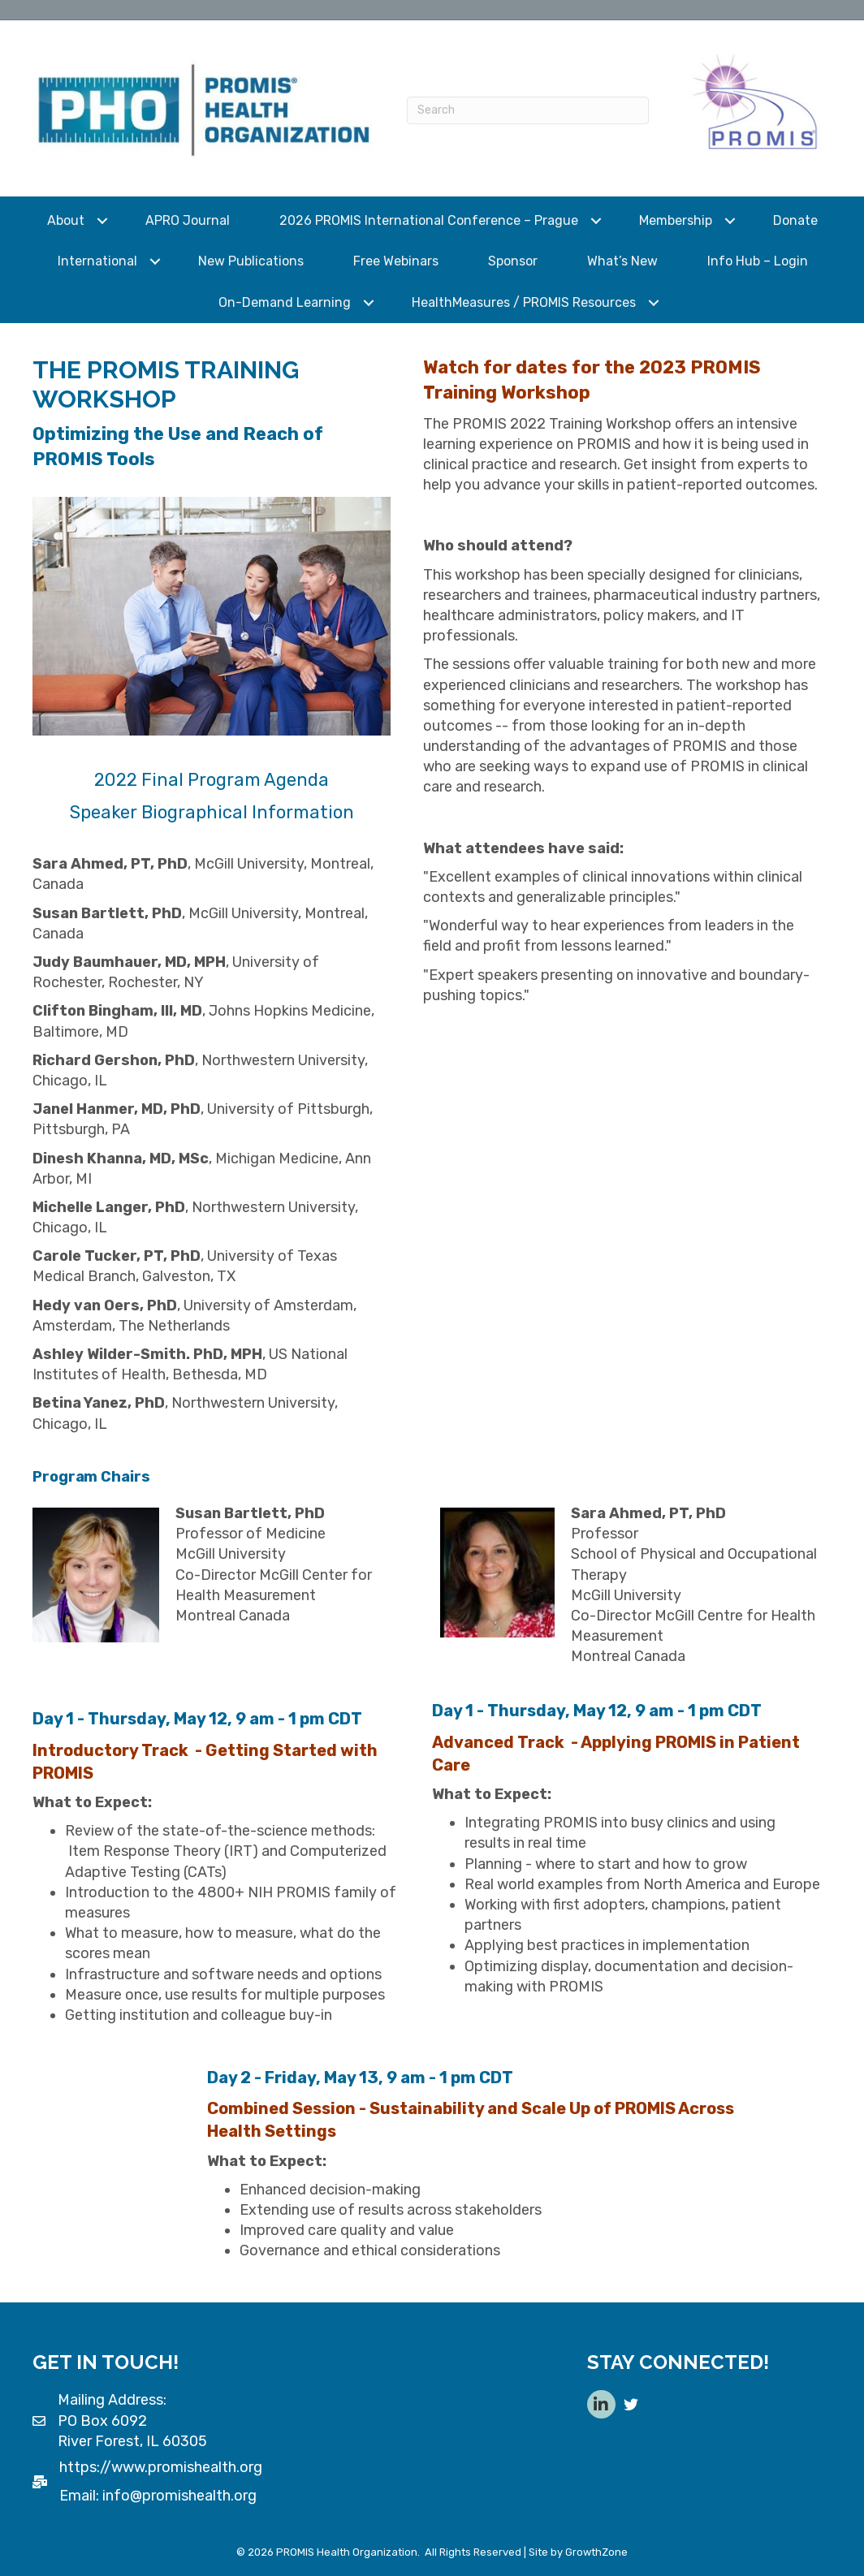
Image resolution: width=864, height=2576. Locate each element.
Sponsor (513, 261)
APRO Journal (187, 220)
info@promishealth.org (179, 2496)
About (65, 220)
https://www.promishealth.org (160, 2467)
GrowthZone (596, 2552)
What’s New (622, 261)
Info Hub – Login (757, 261)
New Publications (251, 261)
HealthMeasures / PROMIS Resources (524, 302)
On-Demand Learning (284, 302)
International (97, 261)
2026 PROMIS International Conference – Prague (428, 220)
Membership (675, 220)
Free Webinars (395, 261)
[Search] (528, 110)
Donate (795, 220)
